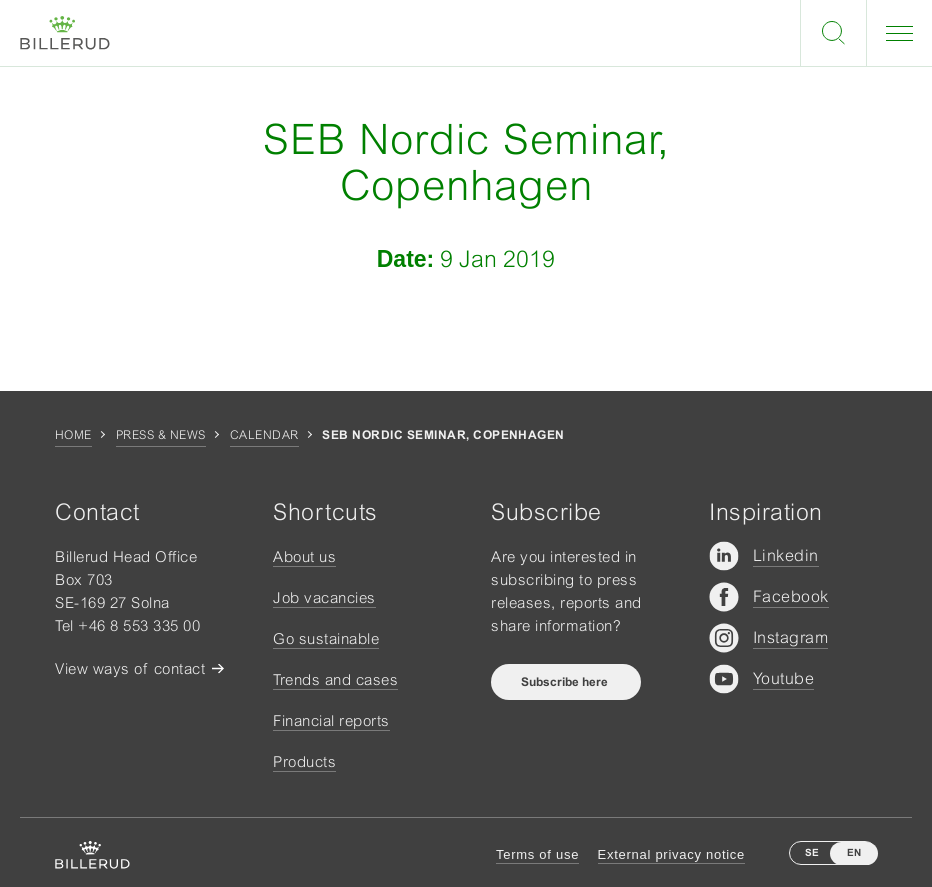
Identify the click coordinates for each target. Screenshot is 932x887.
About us (304, 556)
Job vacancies (324, 597)
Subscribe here (566, 682)
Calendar (264, 435)
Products (304, 761)
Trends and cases (335, 679)
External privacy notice (671, 854)
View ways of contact (130, 668)
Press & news (161, 435)
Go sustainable (326, 638)
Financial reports (331, 720)
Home (73, 435)
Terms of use (537, 854)
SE (812, 852)
